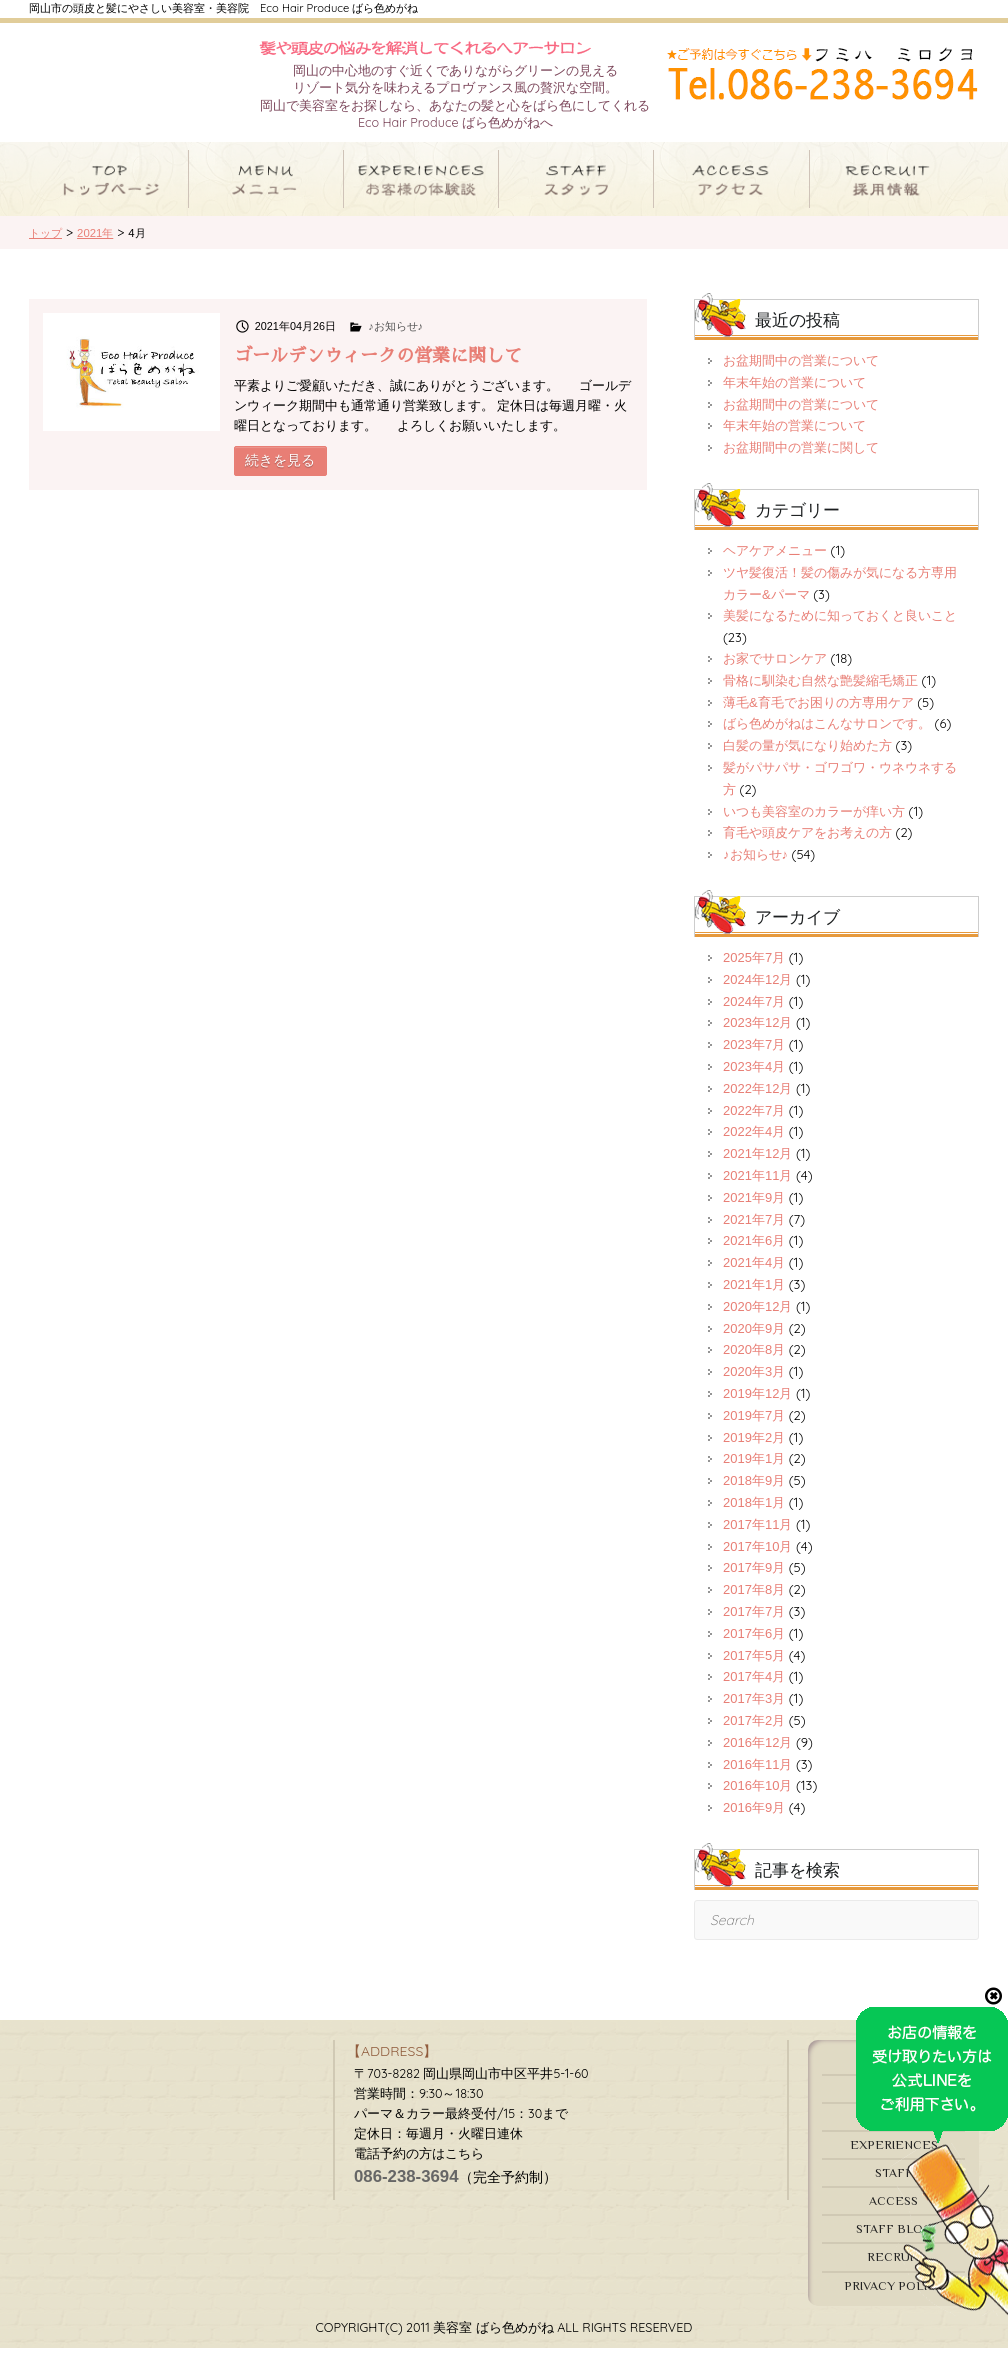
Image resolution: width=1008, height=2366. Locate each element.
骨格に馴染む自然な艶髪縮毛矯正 (820, 698)
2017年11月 (757, 1542)
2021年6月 (754, 1258)
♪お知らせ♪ (395, 344)
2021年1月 (754, 1302)
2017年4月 (754, 1694)
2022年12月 (757, 1106)
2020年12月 (757, 1324)
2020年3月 (754, 1389)
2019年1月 (754, 1476)
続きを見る (280, 478)
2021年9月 (754, 1215)
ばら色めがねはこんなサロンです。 (827, 741)
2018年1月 (754, 1520)
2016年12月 (757, 1760)
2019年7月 (754, 1433)
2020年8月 (754, 1367)
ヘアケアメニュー (775, 568)
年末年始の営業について (794, 400)
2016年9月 (754, 1825)
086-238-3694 (406, 2193)
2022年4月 (754, 1149)
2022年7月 (754, 1127)
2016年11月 (757, 1781)
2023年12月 (757, 1040)
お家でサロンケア (775, 676)
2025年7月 (754, 975)
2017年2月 (754, 1738)
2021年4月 (754, 1280)
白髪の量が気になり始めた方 (807, 763)
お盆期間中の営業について (801, 378)
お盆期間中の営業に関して (801, 465)
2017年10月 (757, 1563)
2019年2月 (754, 1454)
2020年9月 (754, 1345)
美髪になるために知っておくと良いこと (840, 633)
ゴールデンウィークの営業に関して (378, 374)
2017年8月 (754, 1607)
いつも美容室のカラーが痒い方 (814, 828)
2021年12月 (757, 1171)
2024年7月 (754, 1018)
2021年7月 (754, 1236)
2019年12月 (757, 1411)
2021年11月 (757, 1193)
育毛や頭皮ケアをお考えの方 (807, 850)
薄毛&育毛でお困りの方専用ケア (818, 719)
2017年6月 (754, 1651)
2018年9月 (754, 1498)
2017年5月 (754, 1672)
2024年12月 (757, 997)
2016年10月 (757, 1803)
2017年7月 (754, 1629)
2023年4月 (754, 1084)
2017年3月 (754, 1716)
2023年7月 (754, 1062)
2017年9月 (754, 1585)
